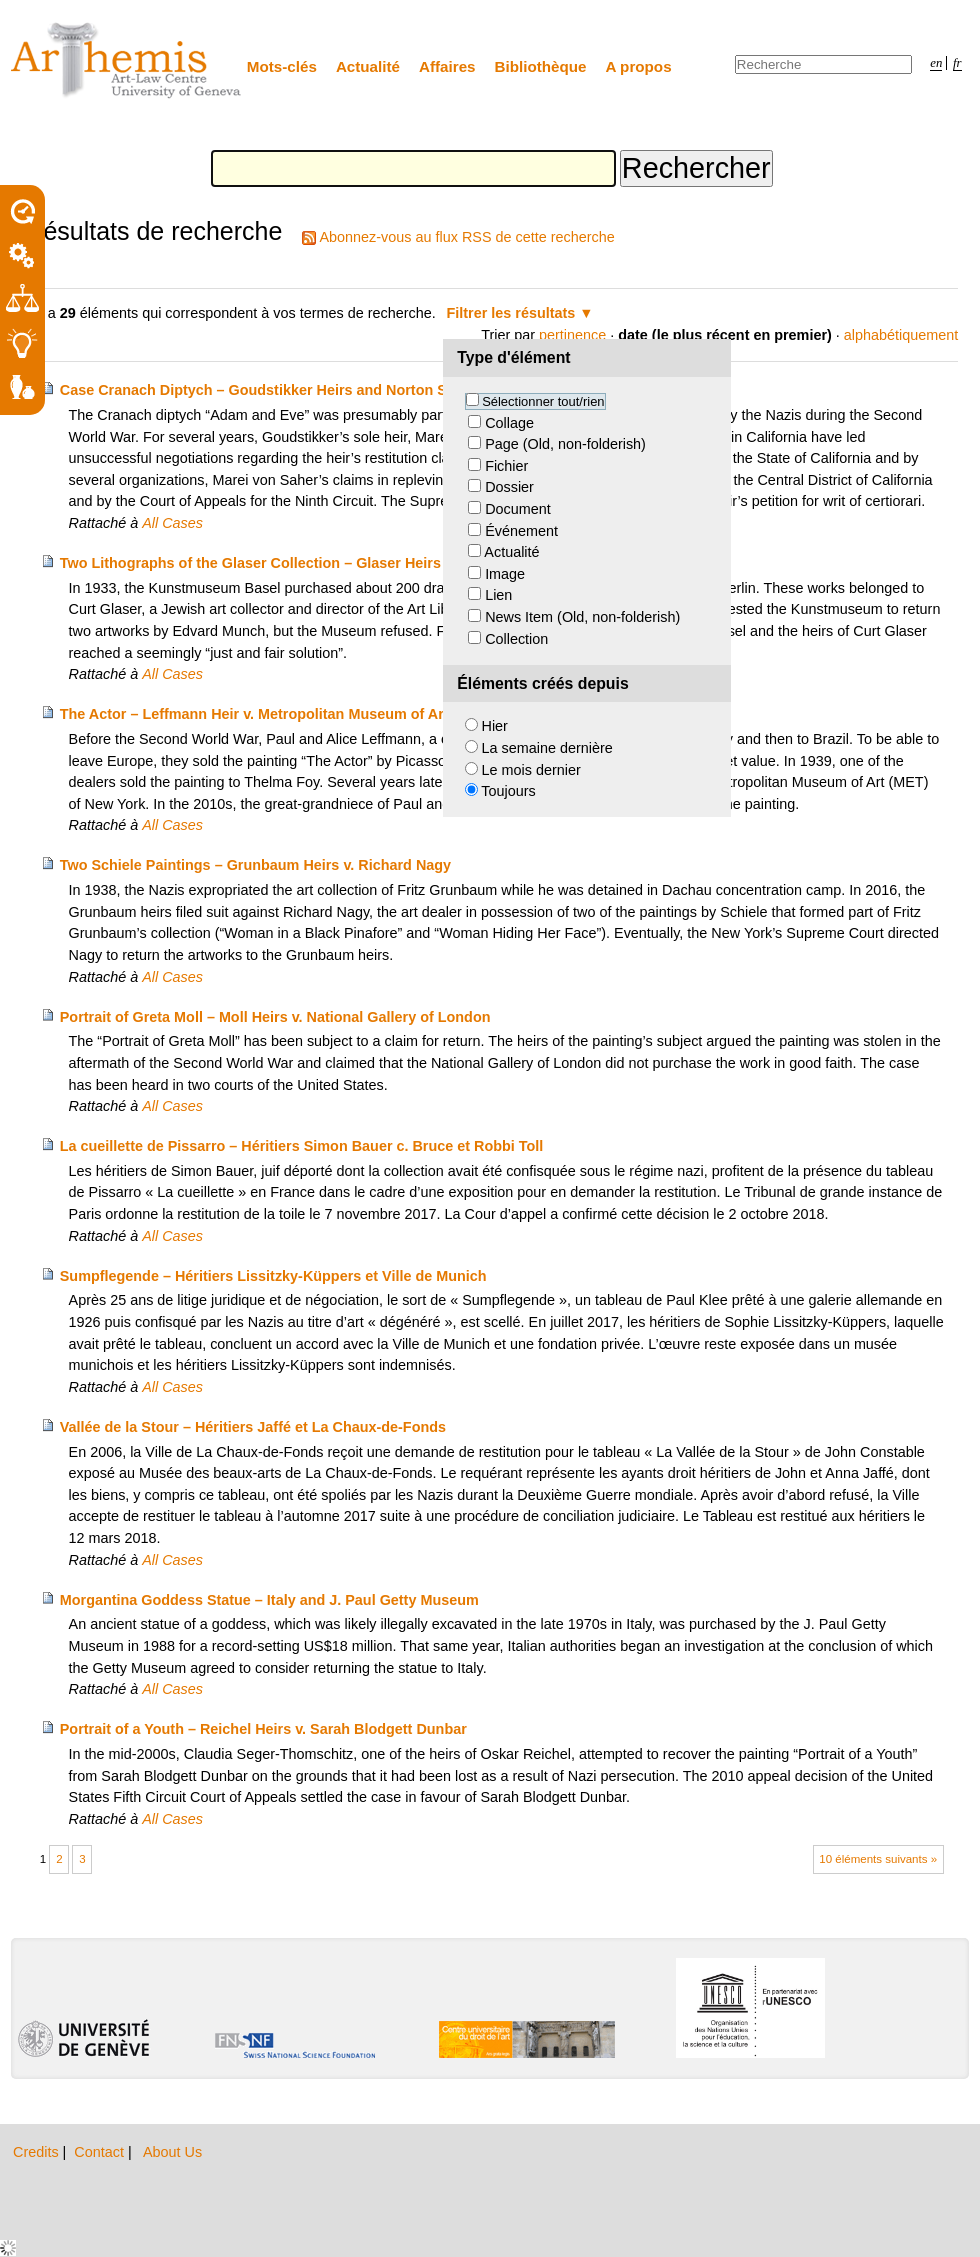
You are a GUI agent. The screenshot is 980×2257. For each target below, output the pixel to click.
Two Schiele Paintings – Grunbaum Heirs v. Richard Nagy (255, 865)
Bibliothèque (541, 66)
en (936, 63)
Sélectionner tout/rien (543, 401)
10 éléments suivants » (878, 1859)
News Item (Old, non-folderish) (582, 617)
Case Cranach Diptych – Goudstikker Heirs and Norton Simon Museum (302, 390)
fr (957, 63)
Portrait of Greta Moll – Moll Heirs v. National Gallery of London (275, 1017)
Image (505, 574)
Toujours (508, 791)
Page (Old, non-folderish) (565, 444)
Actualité (368, 66)
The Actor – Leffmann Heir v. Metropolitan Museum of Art (254, 714)
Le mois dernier (531, 770)
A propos (639, 66)
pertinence (572, 335)
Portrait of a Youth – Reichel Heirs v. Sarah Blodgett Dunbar (263, 1729)
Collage (509, 423)
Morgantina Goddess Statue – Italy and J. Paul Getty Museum (269, 1600)
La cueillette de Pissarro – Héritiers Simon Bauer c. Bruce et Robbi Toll (302, 1146)
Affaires (447, 66)
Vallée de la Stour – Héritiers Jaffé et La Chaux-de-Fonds (253, 1427)
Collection (516, 639)
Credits (38, 2152)
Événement (521, 531)
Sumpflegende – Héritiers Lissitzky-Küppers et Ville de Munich (273, 1276)
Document (518, 509)
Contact (101, 2152)
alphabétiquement (901, 335)
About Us (172, 2152)
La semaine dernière (547, 748)
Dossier (509, 487)
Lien (498, 595)
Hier (495, 726)
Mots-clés (282, 66)
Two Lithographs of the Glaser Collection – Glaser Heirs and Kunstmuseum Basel (338, 563)
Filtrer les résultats (511, 313)
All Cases (172, 523)
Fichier (506, 466)
